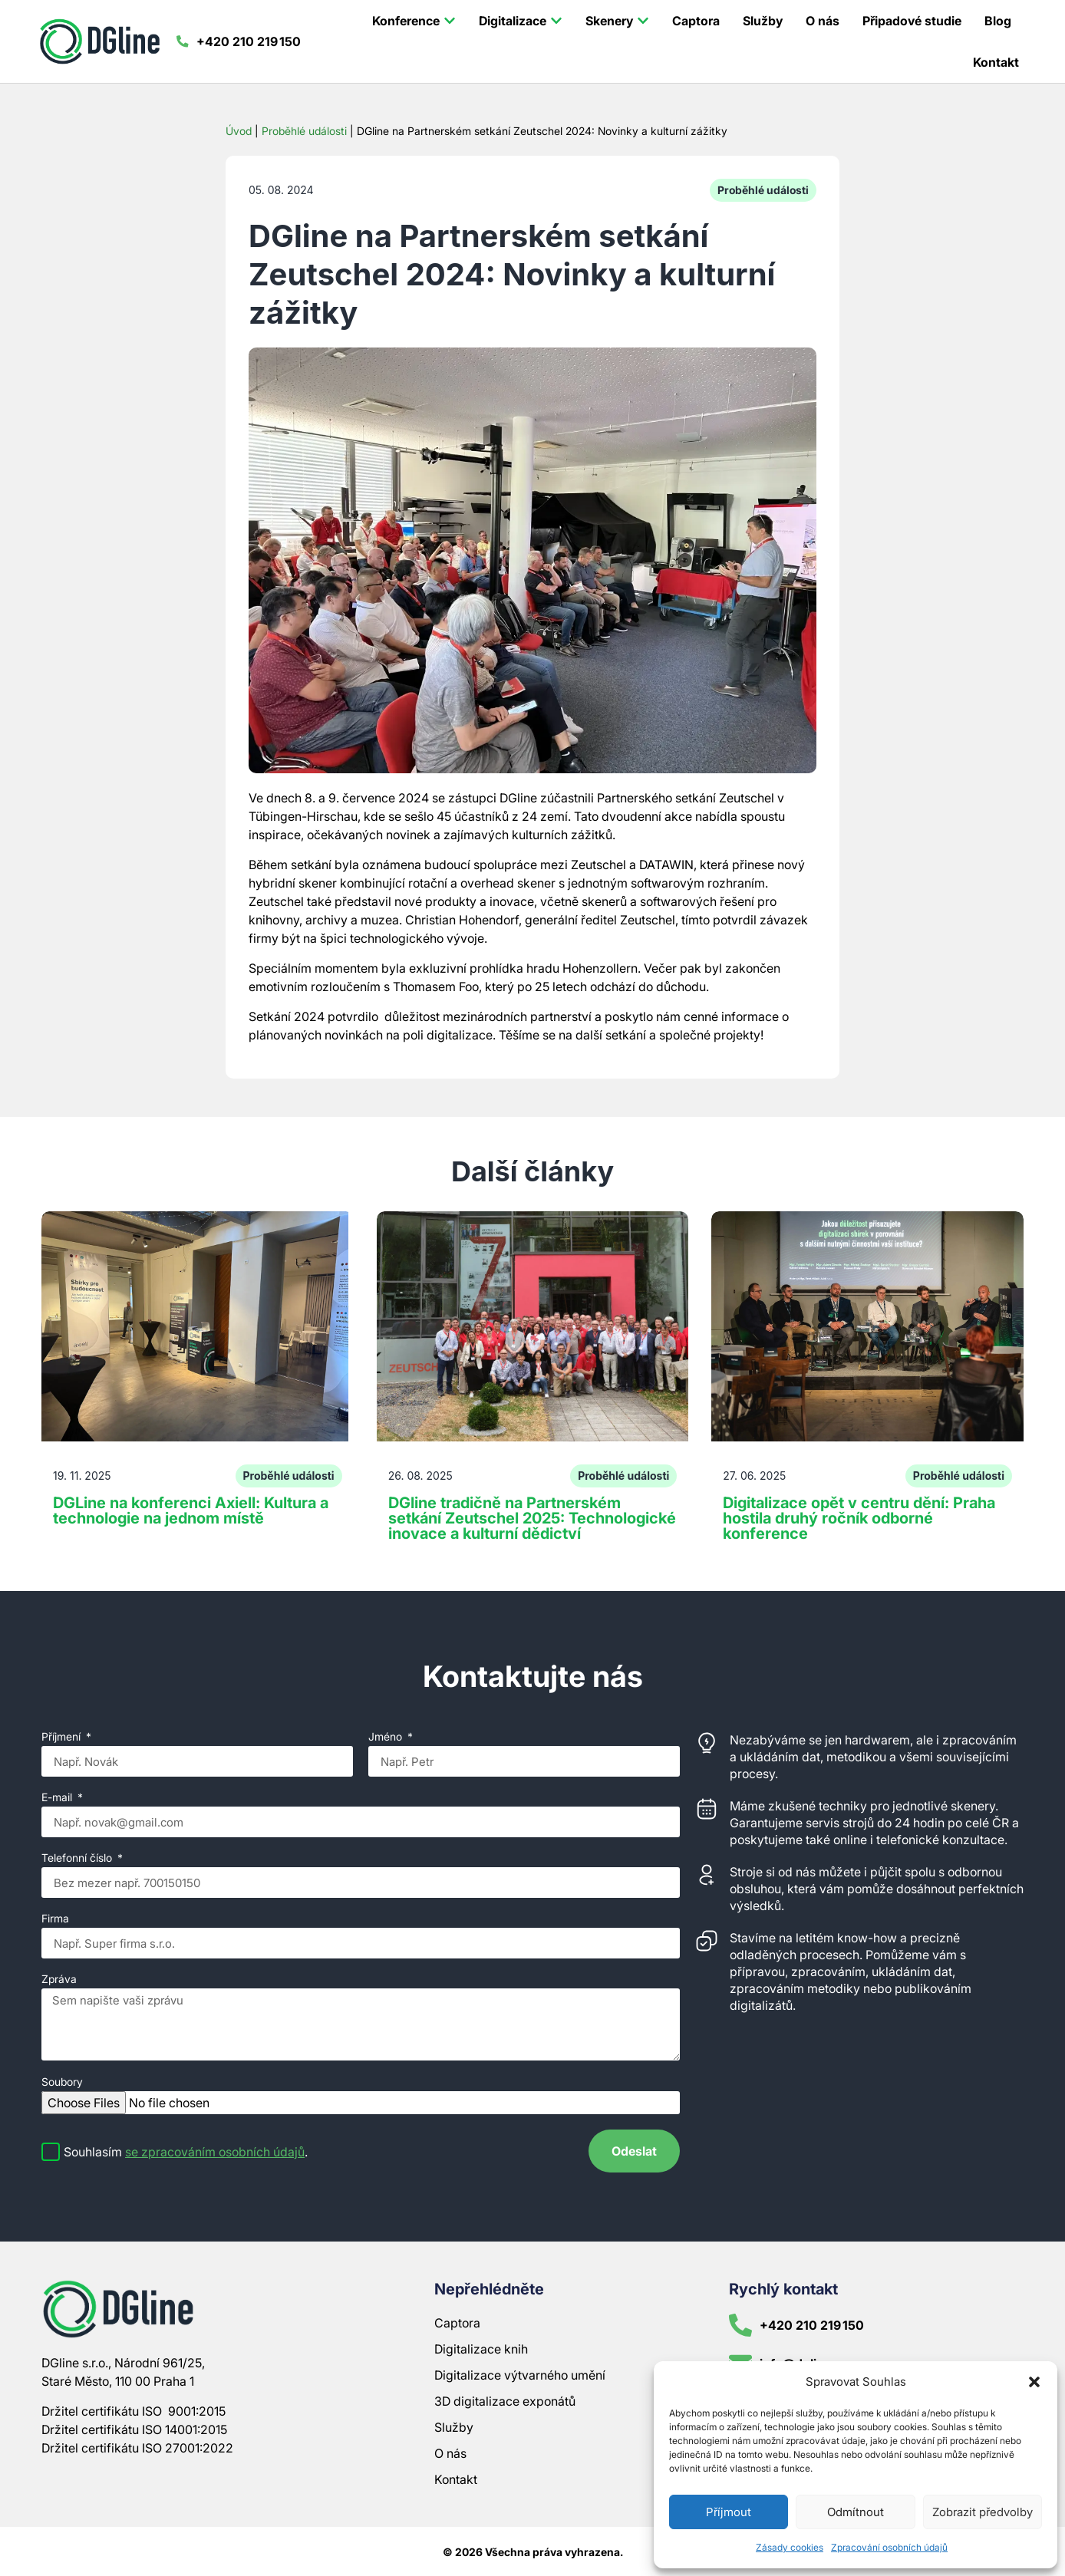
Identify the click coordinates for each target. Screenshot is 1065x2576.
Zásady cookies (789, 2547)
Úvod (239, 130)
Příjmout (728, 2512)
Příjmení (62, 1737)
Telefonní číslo (78, 1858)
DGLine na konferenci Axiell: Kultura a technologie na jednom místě (190, 1510)
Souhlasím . (186, 2151)
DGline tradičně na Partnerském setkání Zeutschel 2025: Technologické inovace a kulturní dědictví (532, 1518)
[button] (1034, 2382)
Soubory (62, 2082)
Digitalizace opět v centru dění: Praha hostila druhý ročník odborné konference (859, 1518)
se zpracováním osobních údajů (215, 2151)
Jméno (386, 1737)
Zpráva (59, 1979)
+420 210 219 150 (251, 41)
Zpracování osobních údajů (889, 2547)
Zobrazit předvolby (982, 2512)
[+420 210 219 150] (184, 41)
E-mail (58, 1798)
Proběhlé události (304, 130)
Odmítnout (855, 2512)
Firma (55, 1919)
